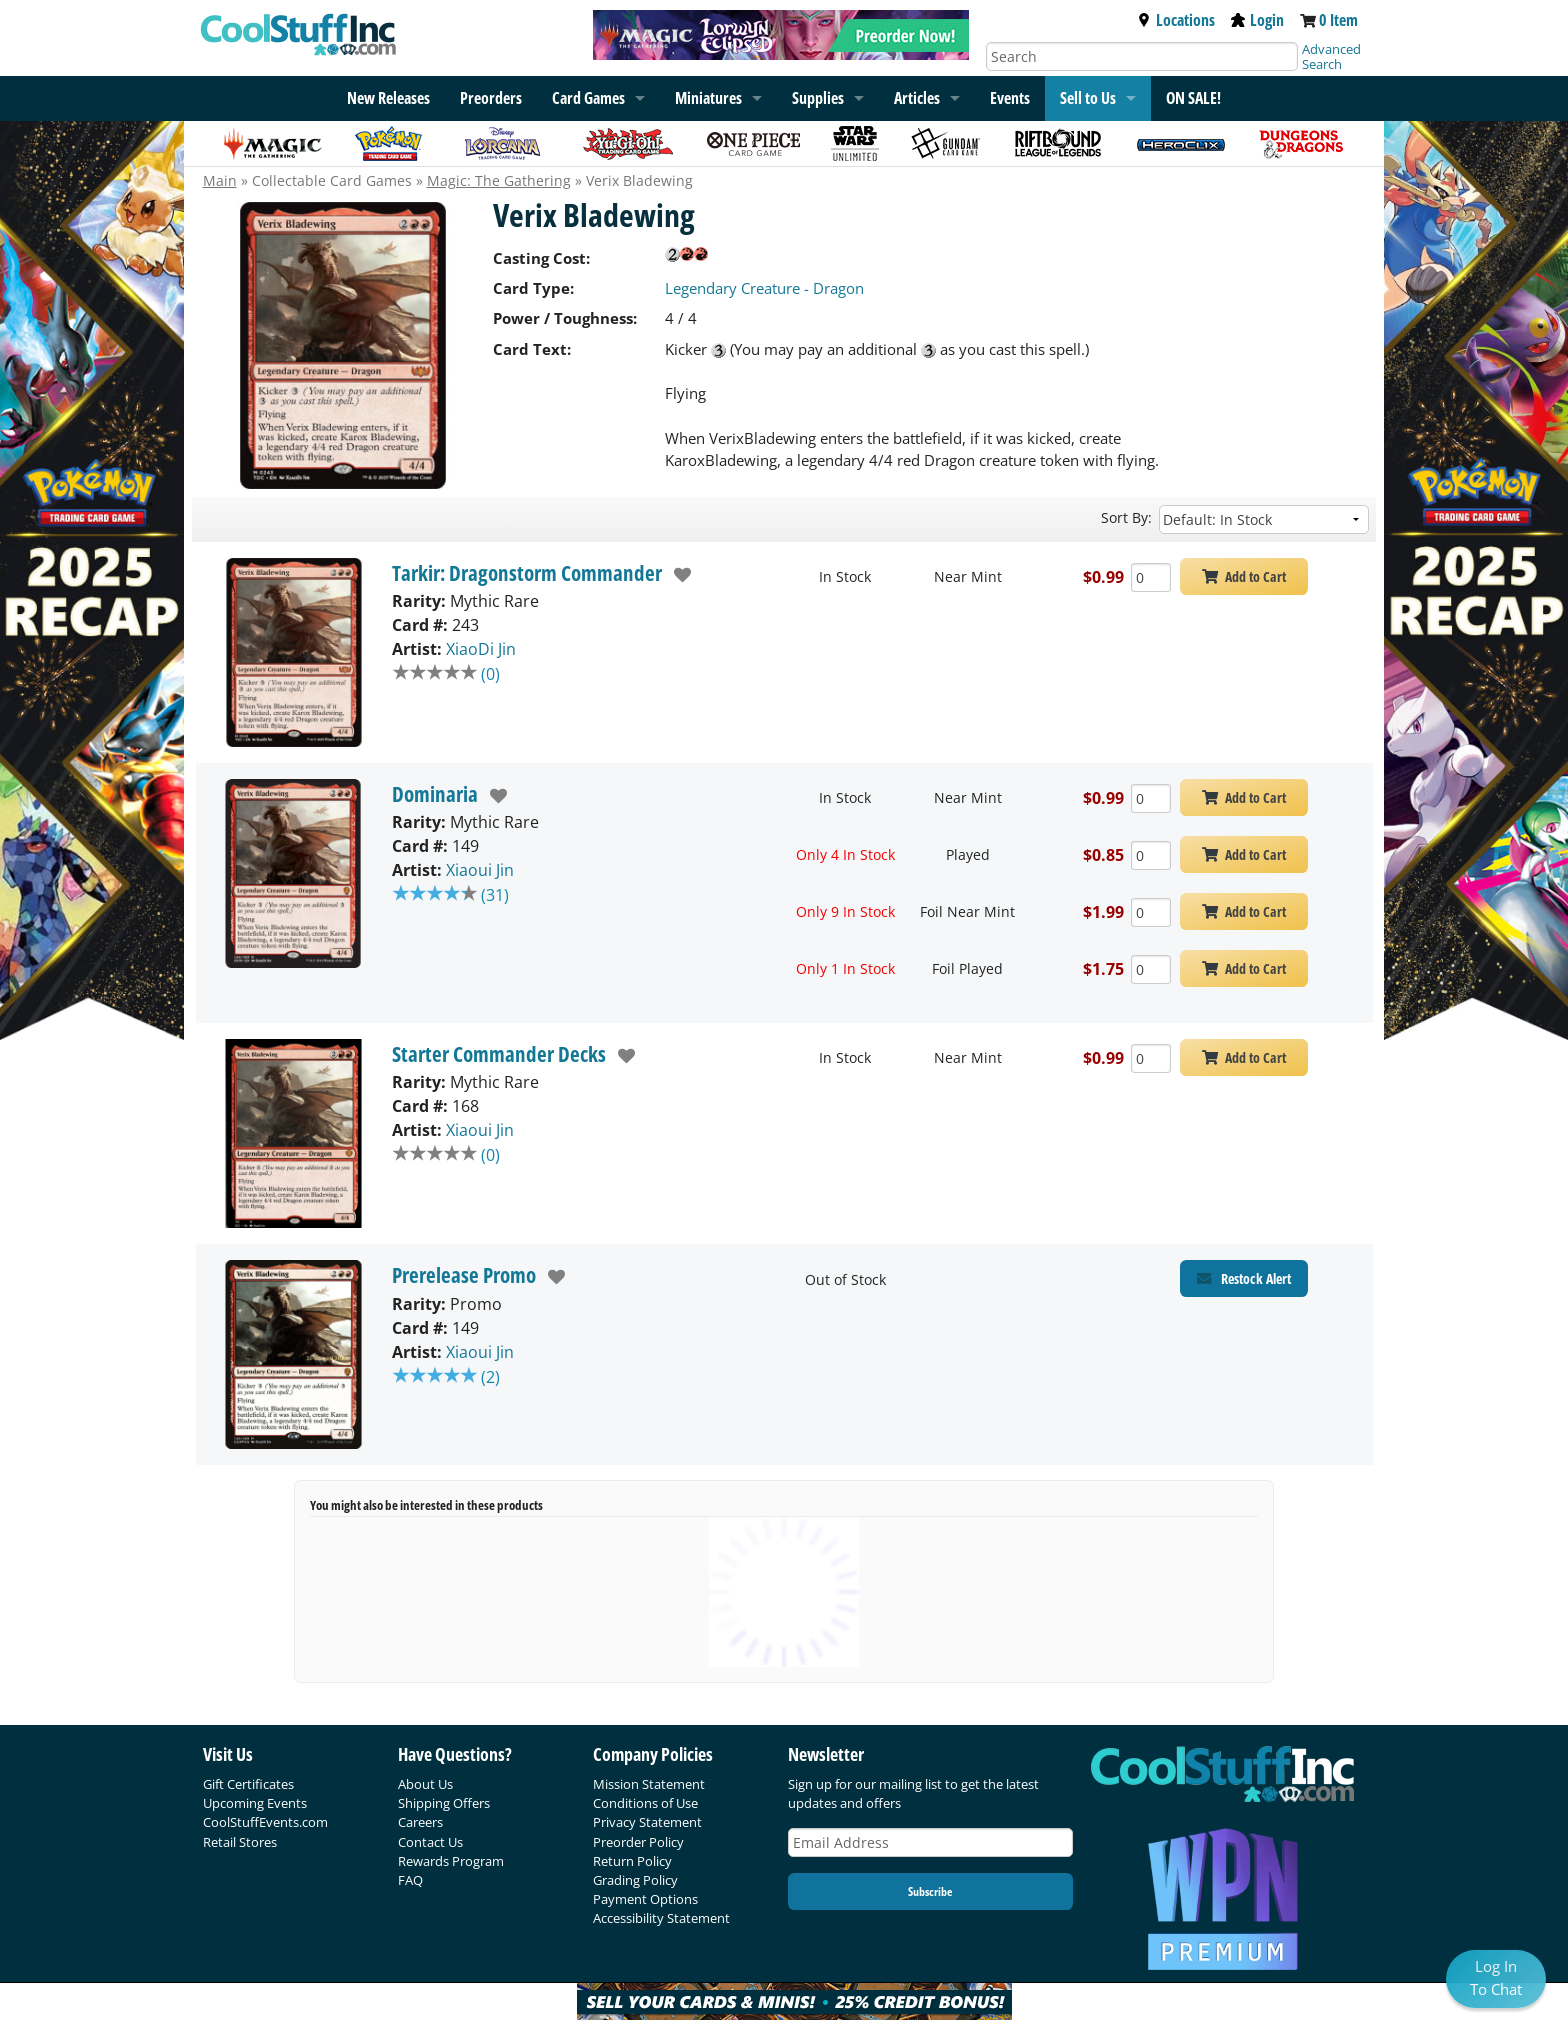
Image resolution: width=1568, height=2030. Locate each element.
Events (1010, 98)
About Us (425, 1784)
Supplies (818, 98)
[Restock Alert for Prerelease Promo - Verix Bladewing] (1244, 1278)
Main (220, 180)
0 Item (1338, 20)
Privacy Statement (647, 1822)
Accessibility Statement (661, 1918)
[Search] (1142, 56)
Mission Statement (649, 1784)
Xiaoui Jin (480, 870)
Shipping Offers (444, 1803)
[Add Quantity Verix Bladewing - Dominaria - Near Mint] (1151, 798)
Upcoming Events (255, 1803)
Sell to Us (1088, 98)
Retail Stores (240, 1842)
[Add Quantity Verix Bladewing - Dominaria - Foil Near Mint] (1151, 912)
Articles (917, 98)
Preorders (491, 98)
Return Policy (632, 1861)
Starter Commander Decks (499, 1054)
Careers (420, 1822)
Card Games (588, 98)
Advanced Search (1331, 56)
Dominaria (435, 794)
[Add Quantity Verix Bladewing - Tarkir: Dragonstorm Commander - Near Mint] (1151, 577)
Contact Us (430, 1842)
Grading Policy (635, 1880)
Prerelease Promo (464, 1275)
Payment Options (645, 1899)
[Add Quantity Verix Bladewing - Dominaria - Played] (1151, 855)
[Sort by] (1264, 519)
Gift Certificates (248, 1784)
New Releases (388, 98)
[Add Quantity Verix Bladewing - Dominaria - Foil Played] (1151, 969)
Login (1257, 20)
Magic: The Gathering (499, 180)
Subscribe (930, 1891)
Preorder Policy (638, 1842)
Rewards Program (451, 1861)
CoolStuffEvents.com (265, 1822)
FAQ (410, 1880)
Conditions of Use (645, 1803)
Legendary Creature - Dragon (764, 288)
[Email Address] (931, 1842)
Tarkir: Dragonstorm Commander (527, 573)
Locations (1176, 20)
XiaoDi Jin (481, 649)
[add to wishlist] (677, 575)
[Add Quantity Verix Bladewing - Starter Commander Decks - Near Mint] (1151, 1058)
